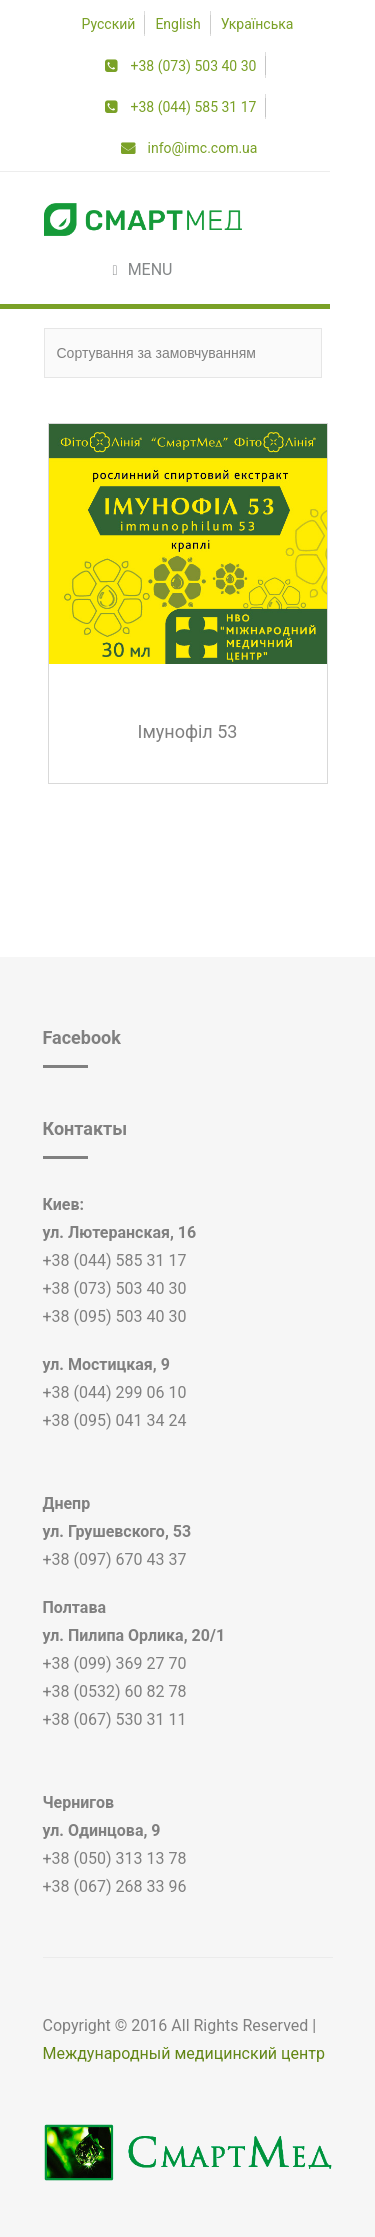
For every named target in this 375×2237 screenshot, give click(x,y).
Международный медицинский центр (184, 2053)
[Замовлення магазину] (183, 353)
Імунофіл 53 (188, 731)
